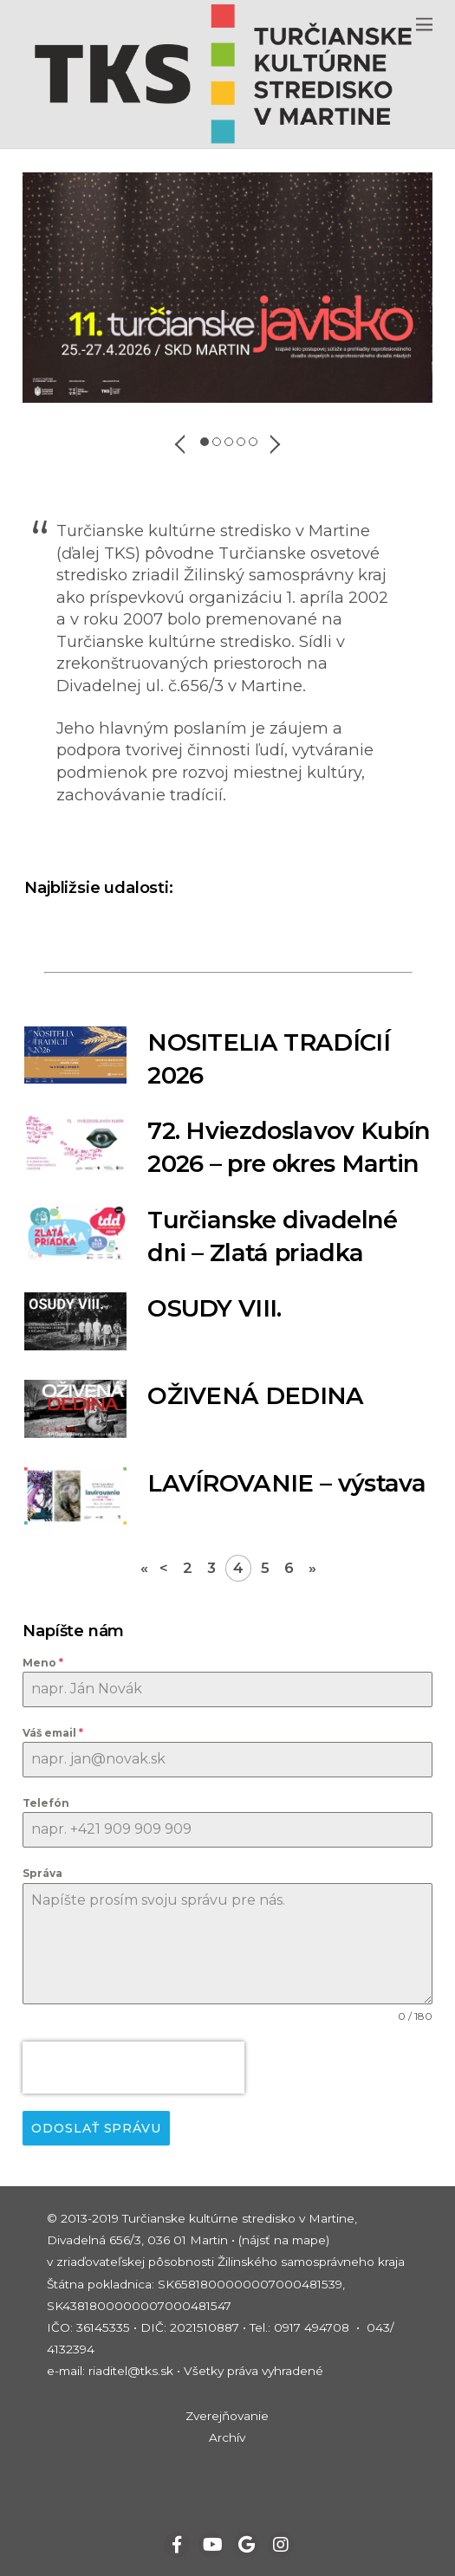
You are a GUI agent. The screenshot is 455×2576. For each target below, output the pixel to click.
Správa (42, 1873)
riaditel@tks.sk (130, 2371)
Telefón (46, 1802)
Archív (227, 2437)
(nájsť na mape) (283, 2240)
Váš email (53, 1732)
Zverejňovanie (227, 2416)
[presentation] (133, 2068)
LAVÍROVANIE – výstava (286, 1483)
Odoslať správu (96, 2128)
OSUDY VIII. (214, 1308)
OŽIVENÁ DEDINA (255, 1396)
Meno (43, 1662)
